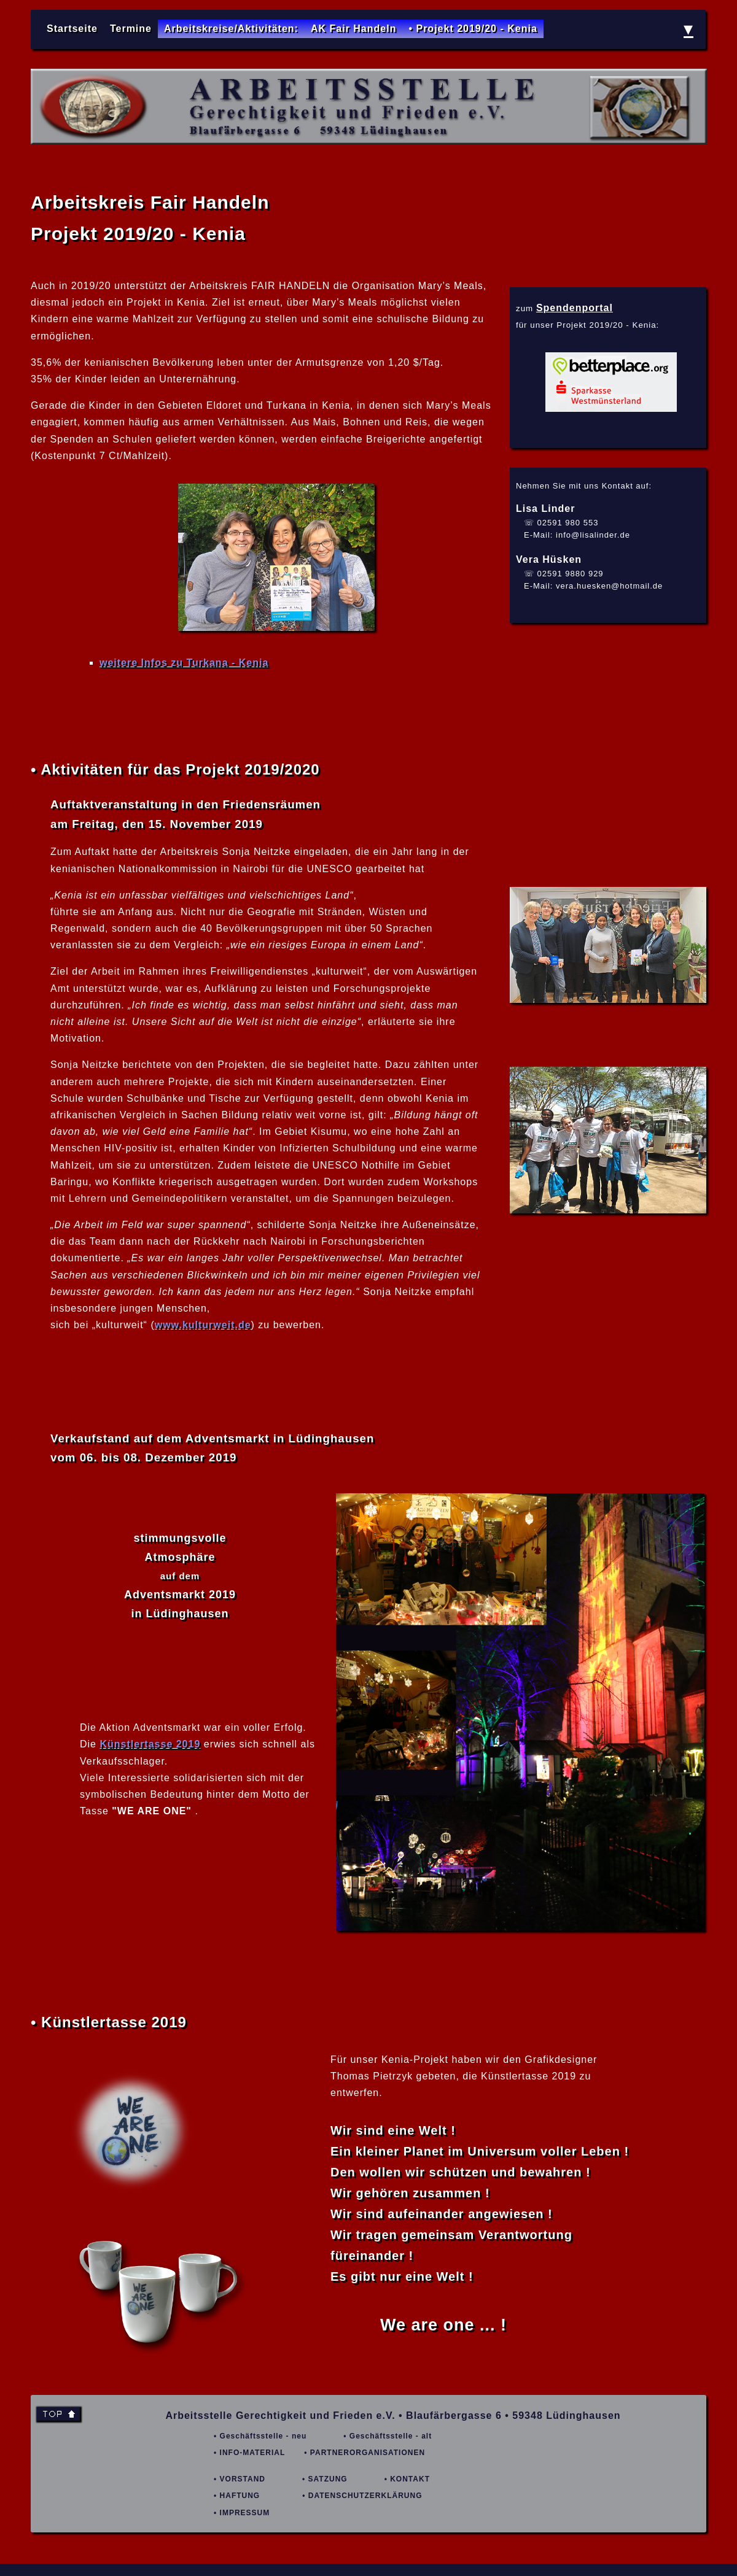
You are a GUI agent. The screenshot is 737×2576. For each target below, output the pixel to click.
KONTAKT (410, 2479)
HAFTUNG (240, 2495)
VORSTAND (242, 2479)
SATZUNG (328, 2479)
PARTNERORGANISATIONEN (367, 2452)
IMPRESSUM (245, 2512)
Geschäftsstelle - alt (390, 2436)
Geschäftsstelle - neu (263, 2436)
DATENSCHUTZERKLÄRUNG (365, 2495)
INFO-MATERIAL (253, 2452)
